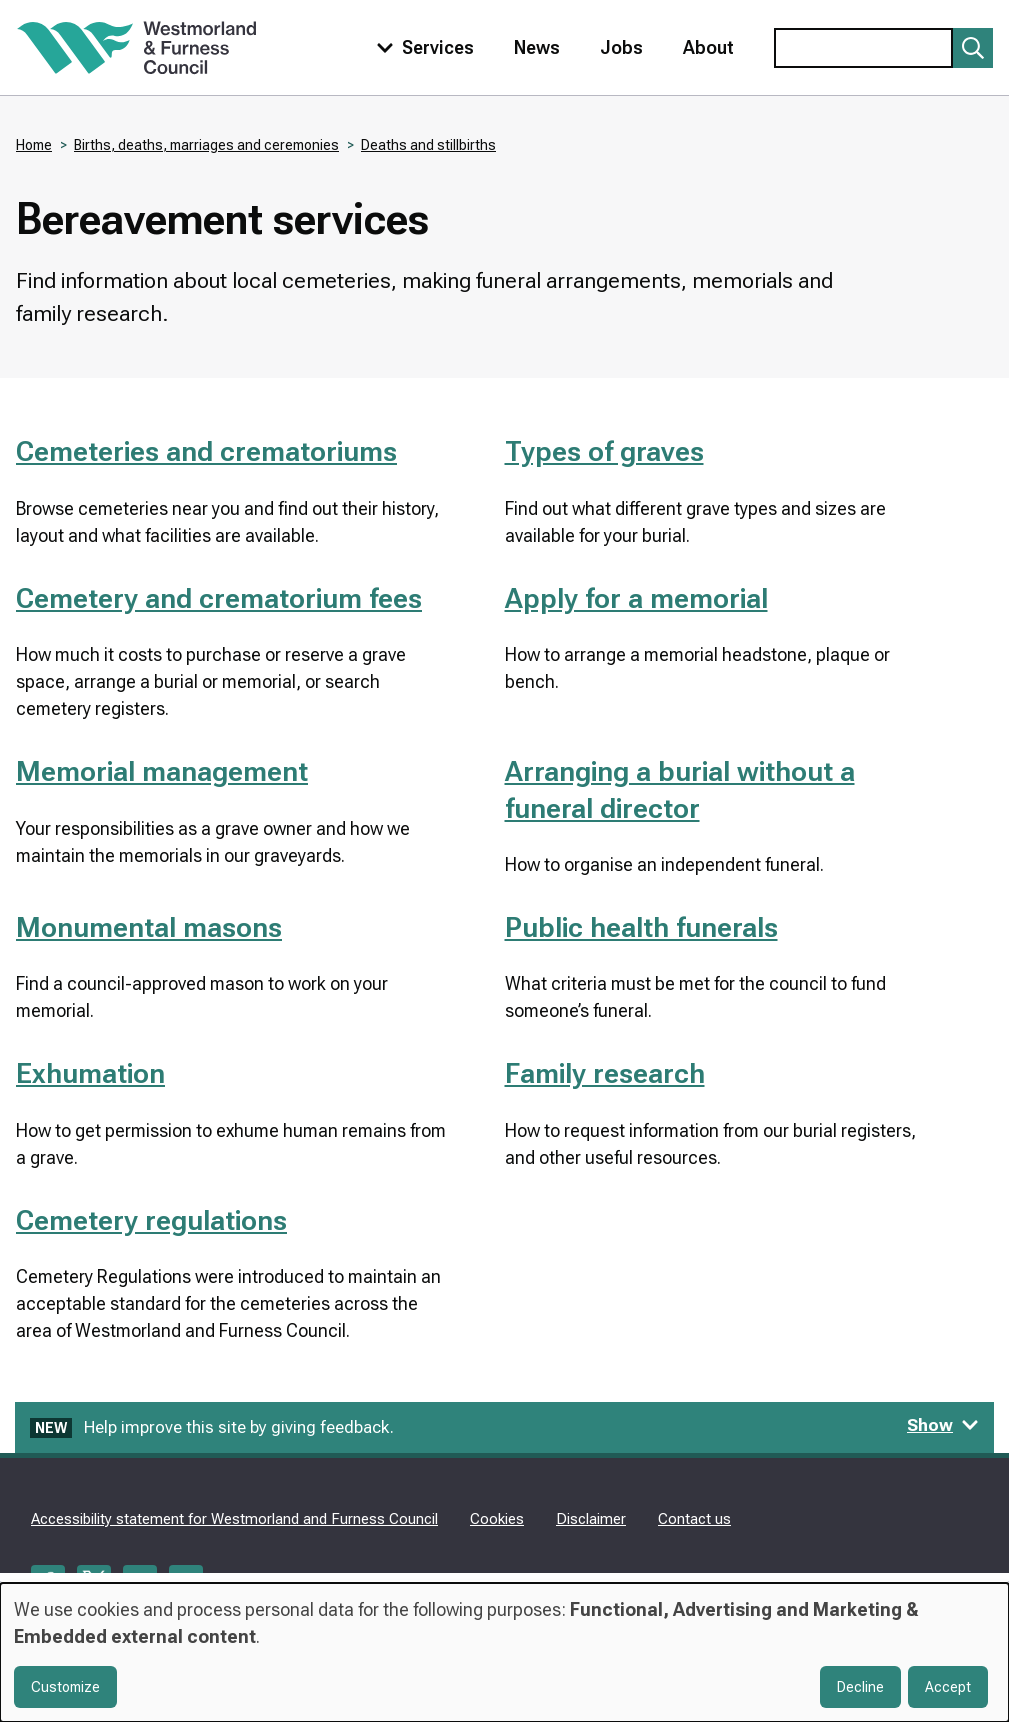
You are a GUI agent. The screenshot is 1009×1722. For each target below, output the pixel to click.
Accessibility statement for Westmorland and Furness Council (234, 1519)
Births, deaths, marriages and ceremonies (206, 145)
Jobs (621, 47)
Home (34, 145)
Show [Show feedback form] (943, 1425)
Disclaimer (591, 1519)
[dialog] (504, 1652)
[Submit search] (973, 48)
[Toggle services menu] (421, 47)
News (537, 47)
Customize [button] (65, 1687)
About (708, 47)
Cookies (497, 1519)
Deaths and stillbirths (428, 145)
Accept (948, 1687)
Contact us (694, 1519)
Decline (860, 1687)
